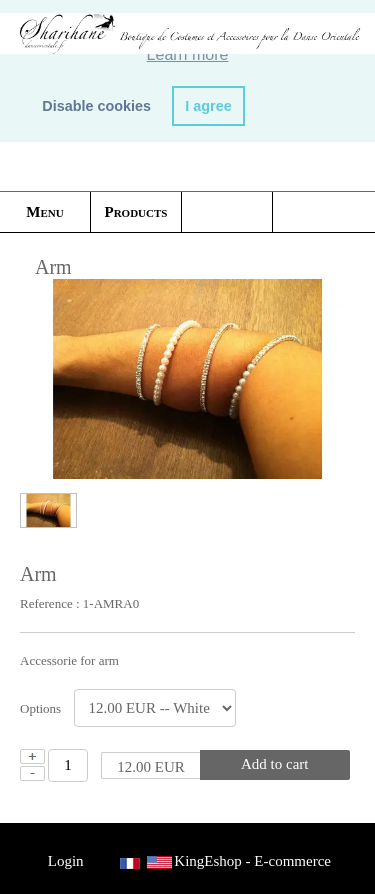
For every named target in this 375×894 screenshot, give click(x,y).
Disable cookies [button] (96, 106)
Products (136, 212)
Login (65, 861)
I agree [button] (208, 106)
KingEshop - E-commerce (252, 861)
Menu (44, 212)
